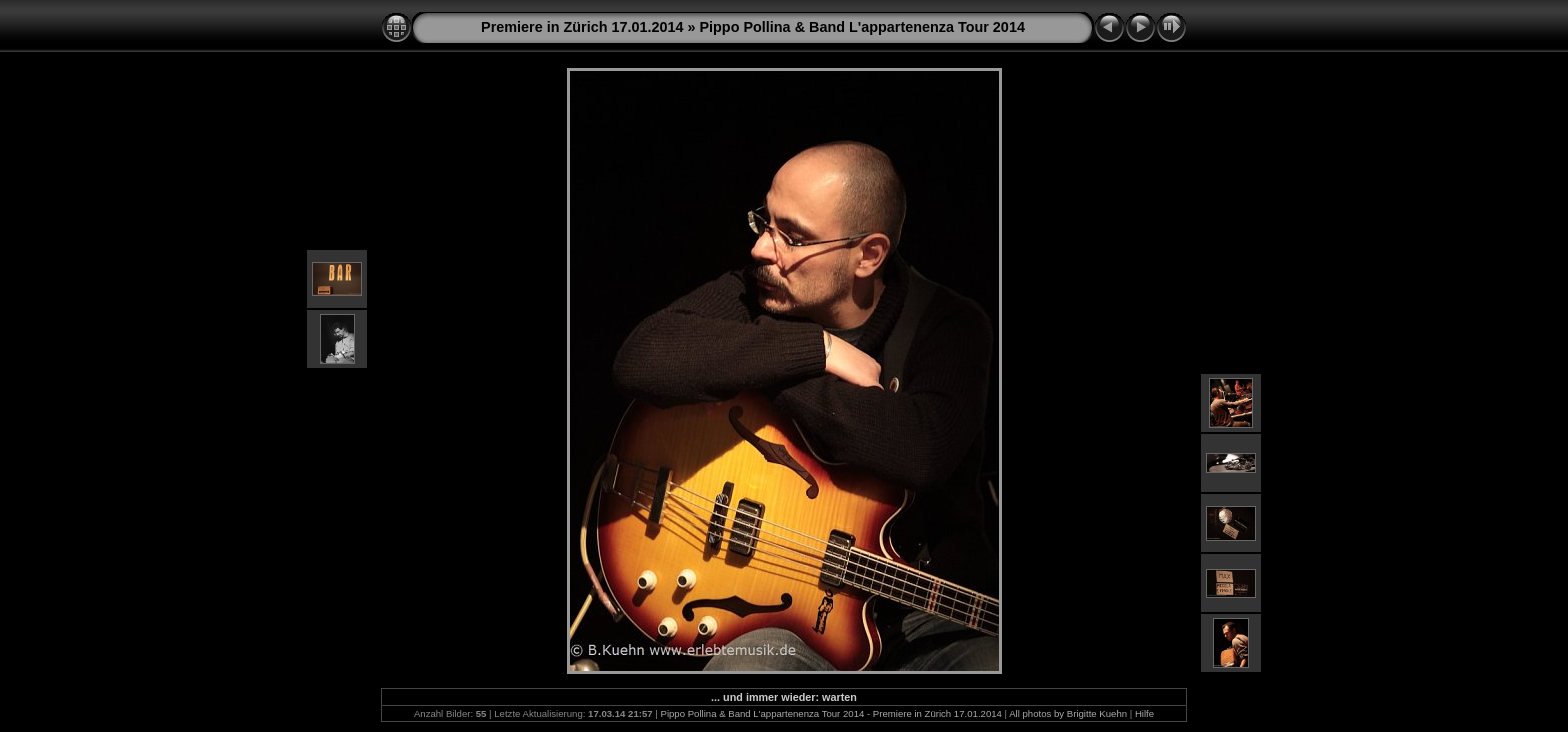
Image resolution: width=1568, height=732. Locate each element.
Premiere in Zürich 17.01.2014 (582, 27)
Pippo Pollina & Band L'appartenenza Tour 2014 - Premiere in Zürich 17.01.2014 (831, 713)
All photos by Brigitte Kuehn (1068, 713)
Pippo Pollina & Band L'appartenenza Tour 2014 (861, 27)
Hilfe (1144, 713)
